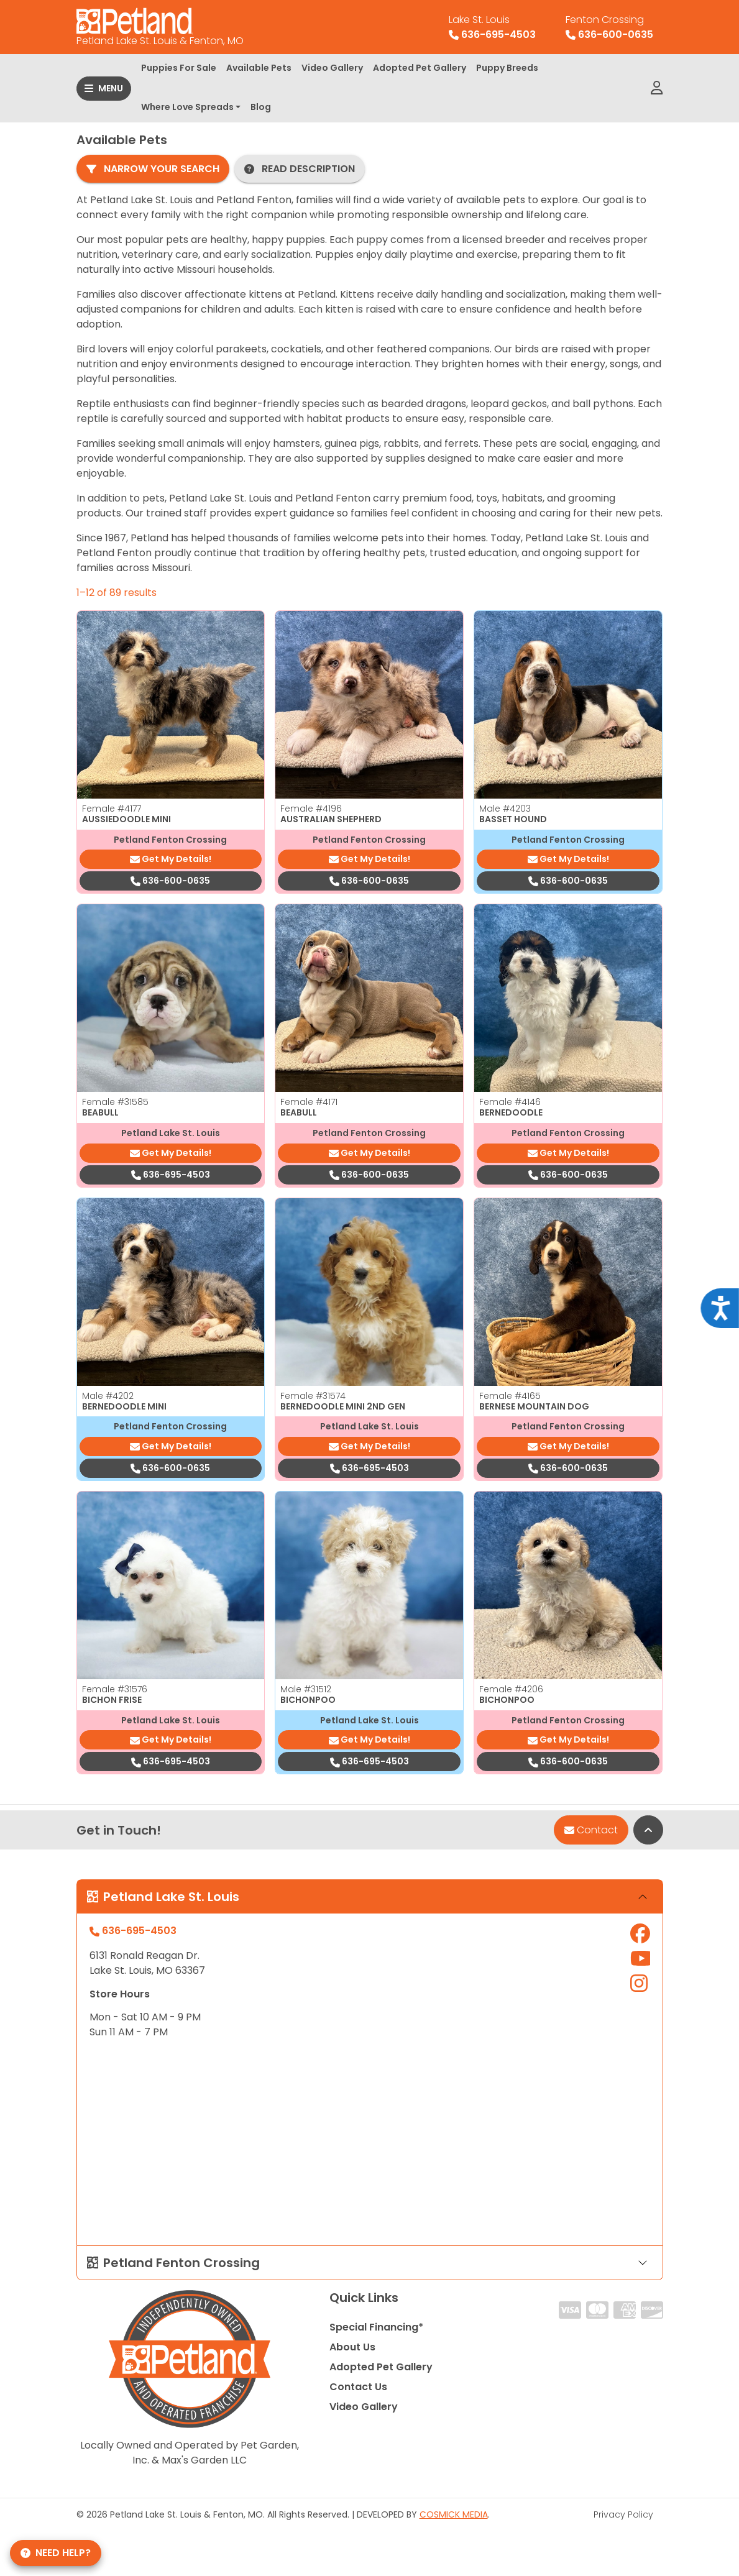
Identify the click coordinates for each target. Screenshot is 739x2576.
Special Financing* (376, 2327)
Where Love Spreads (187, 107)
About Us (352, 2347)
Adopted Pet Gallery (419, 68)
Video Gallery (332, 68)
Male (505, 808)
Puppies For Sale (178, 68)
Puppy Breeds (507, 68)
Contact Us (358, 2387)
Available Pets (258, 68)
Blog (260, 107)
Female (111, 808)
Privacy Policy (623, 2514)
